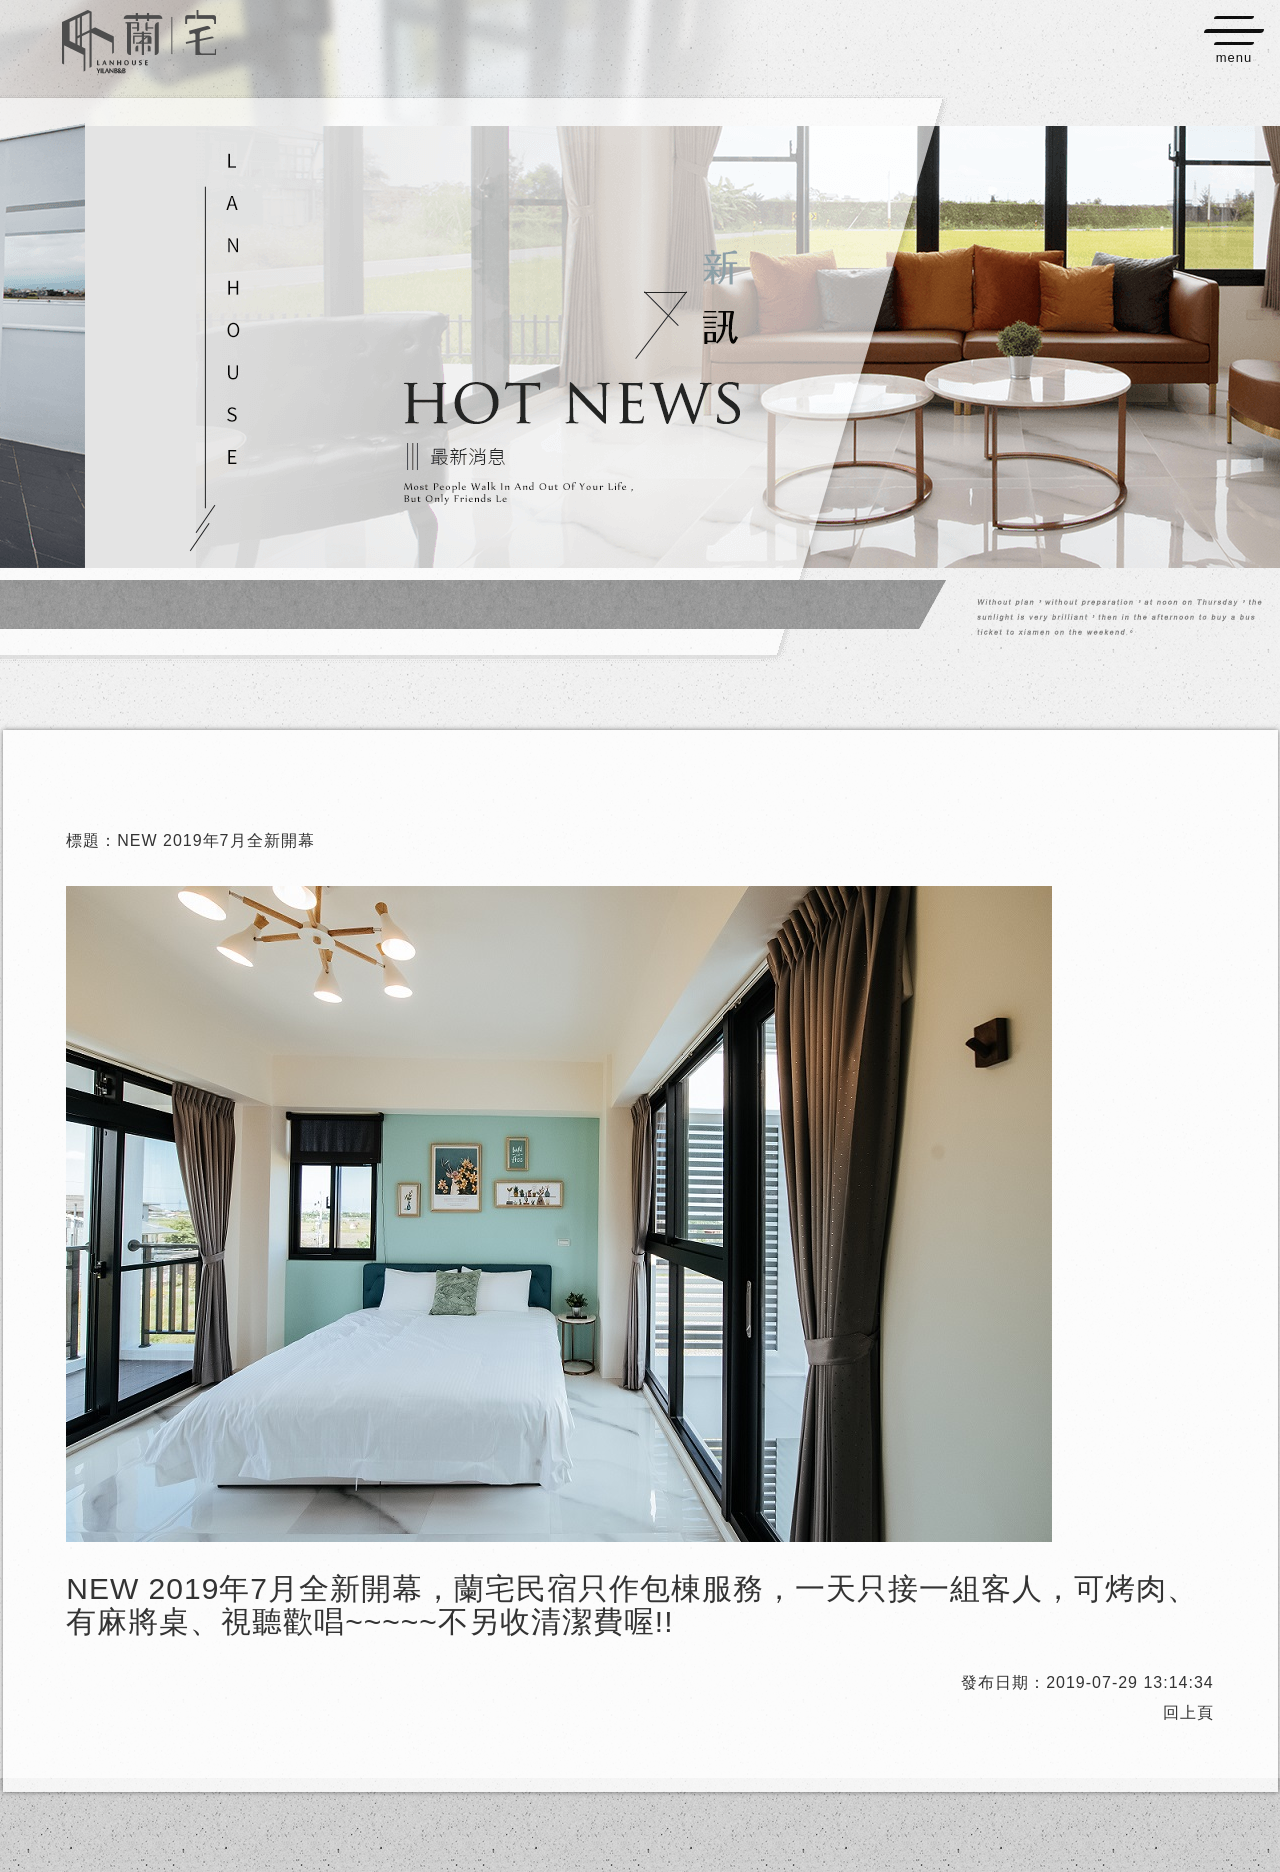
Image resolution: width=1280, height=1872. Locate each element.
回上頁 (1188, 1712)
